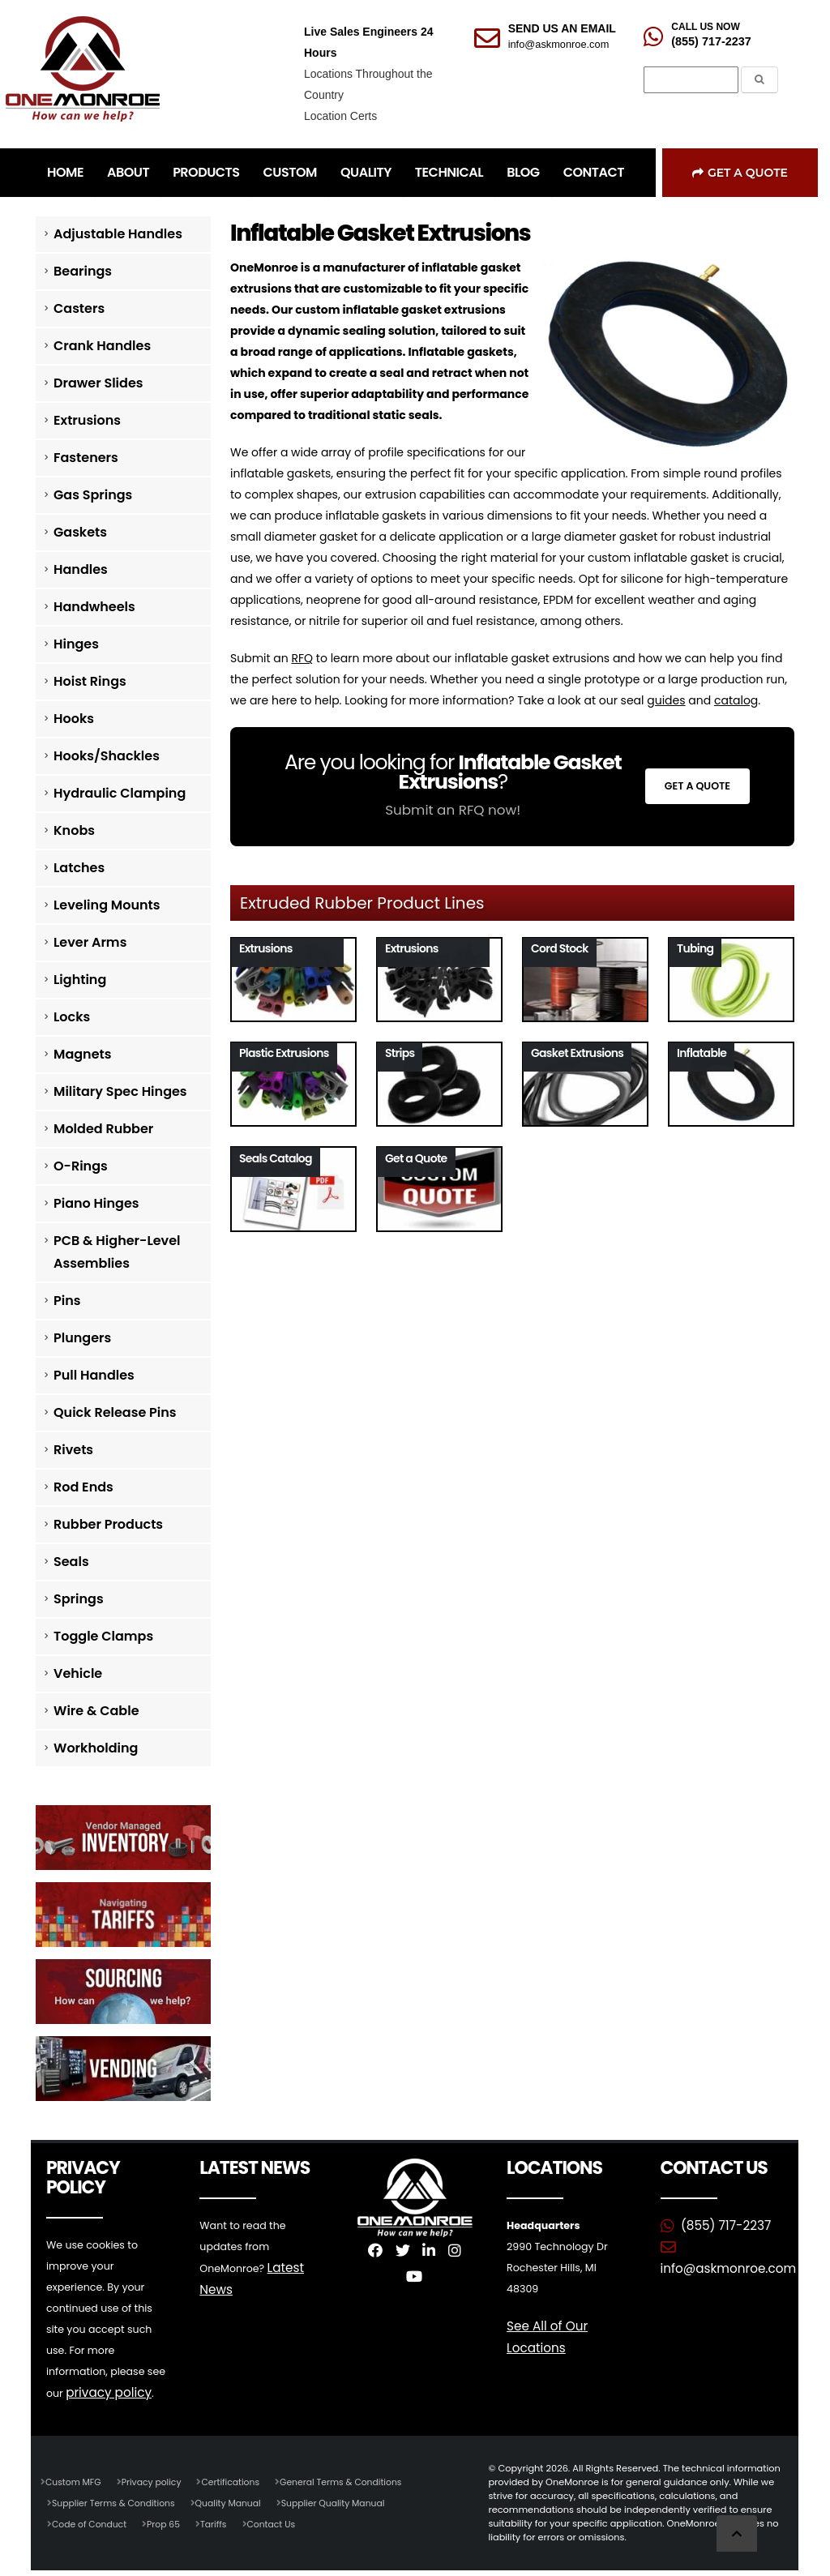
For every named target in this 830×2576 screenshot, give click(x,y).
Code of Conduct (91, 2523)
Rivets (73, 1449)
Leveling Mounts (106, 905)
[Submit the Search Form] (759, 79)
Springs (78, 1599)
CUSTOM (290, 172)
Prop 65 (168, 2523)
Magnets (82, 1054)
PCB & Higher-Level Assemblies (117, 1252)
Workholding (95, 1748)
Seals (71, 1561)
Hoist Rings (89, 681)
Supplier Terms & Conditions (116, 2502)
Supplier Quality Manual (345, 2502)
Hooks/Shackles (106, 756)
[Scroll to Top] (737, 2533)
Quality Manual (236, 2502)
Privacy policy (155, 2481)
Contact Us (279, 2523)
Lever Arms (89, 942)
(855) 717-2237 (711, 41)
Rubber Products (108, 1524)
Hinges (76, 644)
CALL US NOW (705, 26)
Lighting (79, 979)
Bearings (82, 271)
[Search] (691, 80)
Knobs (74, 830)
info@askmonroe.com (559, 44)
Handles (80, 569)
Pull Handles (94, 1375)
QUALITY (365, 172)
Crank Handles (102, 345)
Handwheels (94, 606)
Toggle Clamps (103, 1636)
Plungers (82, 1338)
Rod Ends (83, 1487)
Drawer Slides (98, 383)
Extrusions (87, 420)
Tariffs (219, 2523)
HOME (65, 172)
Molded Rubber (103, 1128)
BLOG (523, 172)
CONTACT (593, 172)
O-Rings (80, 1166)
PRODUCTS (206, 172)
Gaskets (80, 532)
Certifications (238, 2481)
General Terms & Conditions (353, 2481)
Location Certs (340, 115)
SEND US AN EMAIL (562, 28)
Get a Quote (740, 172)
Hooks (73, 718)
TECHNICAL (449, 172)
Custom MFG (74, 2481)
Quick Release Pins (115, 1412)
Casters (79, 308)
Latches (79, 867)
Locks (71, 1017)
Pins (66, 1300)
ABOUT (128, 172)
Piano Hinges (96, 1203)
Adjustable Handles (117, 234)
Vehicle (77, 1673)
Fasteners (85, 457)
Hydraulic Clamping (119, 793)
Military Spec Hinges (120, 1091)
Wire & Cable (96, 1710)
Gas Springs (92, 495)
